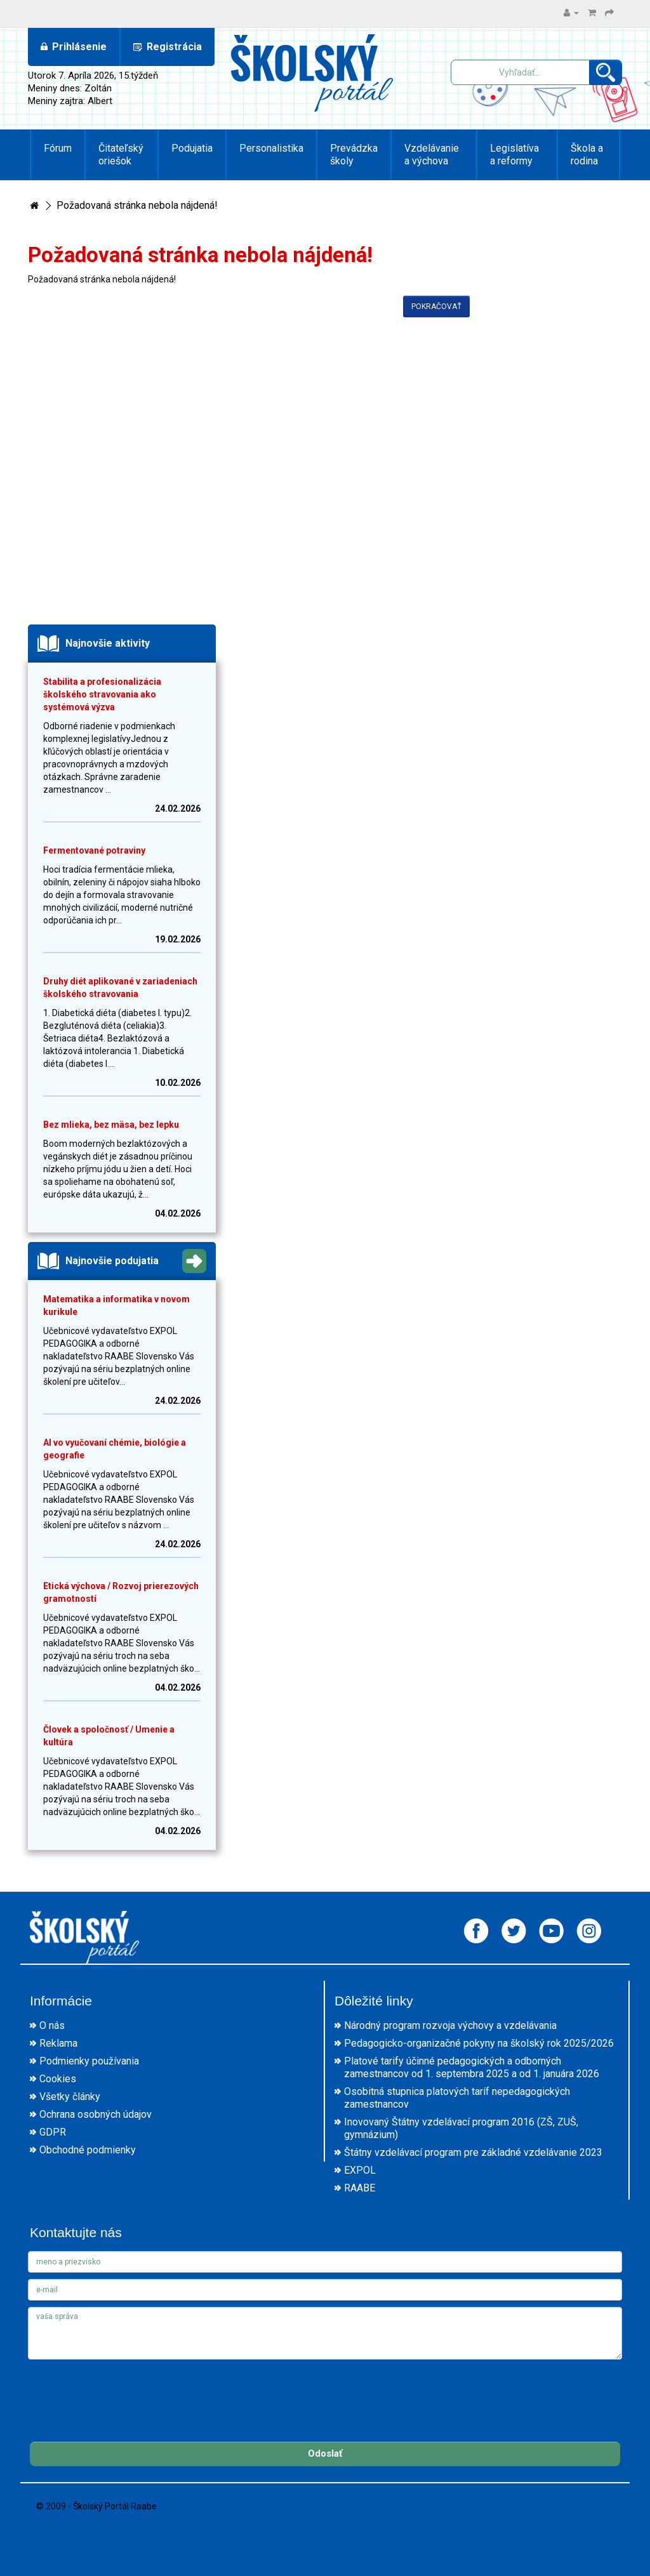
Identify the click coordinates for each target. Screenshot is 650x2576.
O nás (52, 2025)
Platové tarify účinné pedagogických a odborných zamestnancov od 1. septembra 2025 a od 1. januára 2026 (471, 2067)
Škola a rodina (587, 154)
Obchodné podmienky (87, 2150)
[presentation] (124, 2390)
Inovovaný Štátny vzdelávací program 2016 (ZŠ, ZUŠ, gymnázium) (461, 2128)
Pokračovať (436, 306)
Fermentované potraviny (94, 850)
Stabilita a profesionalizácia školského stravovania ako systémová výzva (102, 694)
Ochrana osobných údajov (95, 2114)
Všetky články (69, 2097)
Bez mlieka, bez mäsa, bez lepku (111, 1125)
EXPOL (360, 2170)
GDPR (52, 2132)
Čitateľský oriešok (120, 154)
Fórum (58, 148)
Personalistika (271, 148)
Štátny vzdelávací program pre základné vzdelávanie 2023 (473, 2152)
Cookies (57, 2079)
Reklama (58, 2043)
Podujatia (192, 148)
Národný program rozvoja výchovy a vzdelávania (450, 2025)
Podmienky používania (89, 2061)
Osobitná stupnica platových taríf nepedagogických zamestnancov (457, 2097)
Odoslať (325, 2453)
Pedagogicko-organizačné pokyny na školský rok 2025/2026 (479, 2043)
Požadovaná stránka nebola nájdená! (137, 205)
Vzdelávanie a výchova (431, 154)
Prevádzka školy (354, 154)
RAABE (359, 2188)
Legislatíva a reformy (514, 154)
